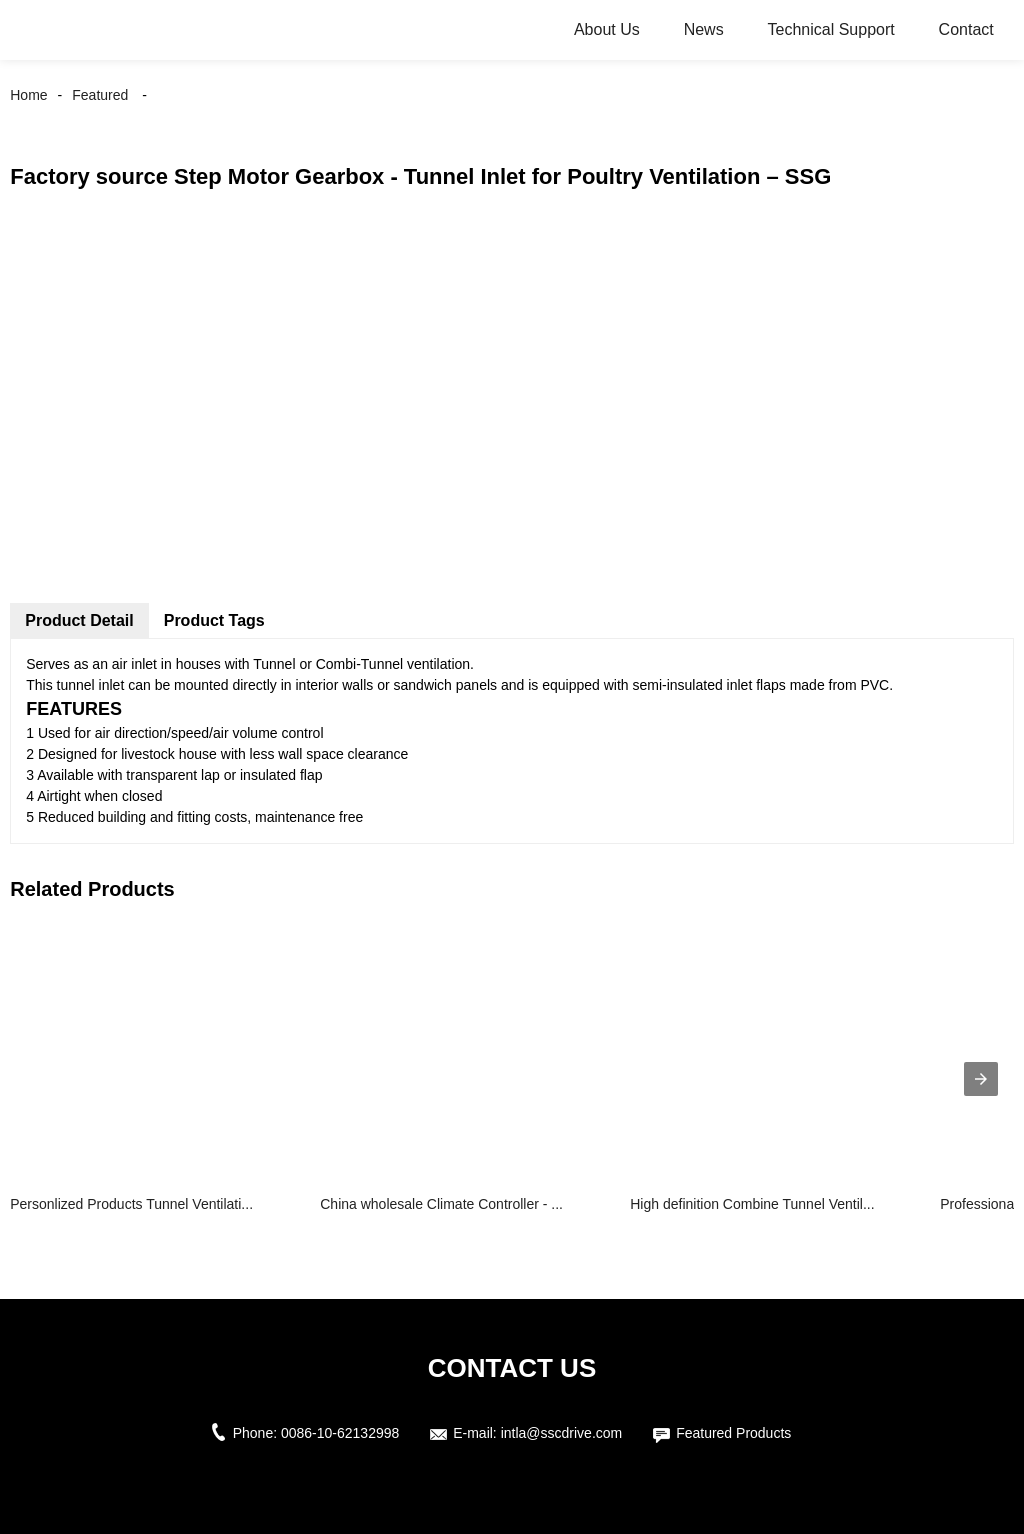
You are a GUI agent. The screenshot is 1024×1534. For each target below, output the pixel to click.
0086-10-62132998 (340, 1433)
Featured (100, 95)
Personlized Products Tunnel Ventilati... (131, 1204)
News (704, 29)
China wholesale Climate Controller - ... (441, 1204)
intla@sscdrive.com (562, 1433)
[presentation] (981, 1079)
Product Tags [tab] (214, 620)
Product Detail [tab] (79, 620)
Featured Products (733, 1433)
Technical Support (831, 29)
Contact (966, 29)
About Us (607, 29)
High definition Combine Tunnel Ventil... (752, 1204)
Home (28, 95)
